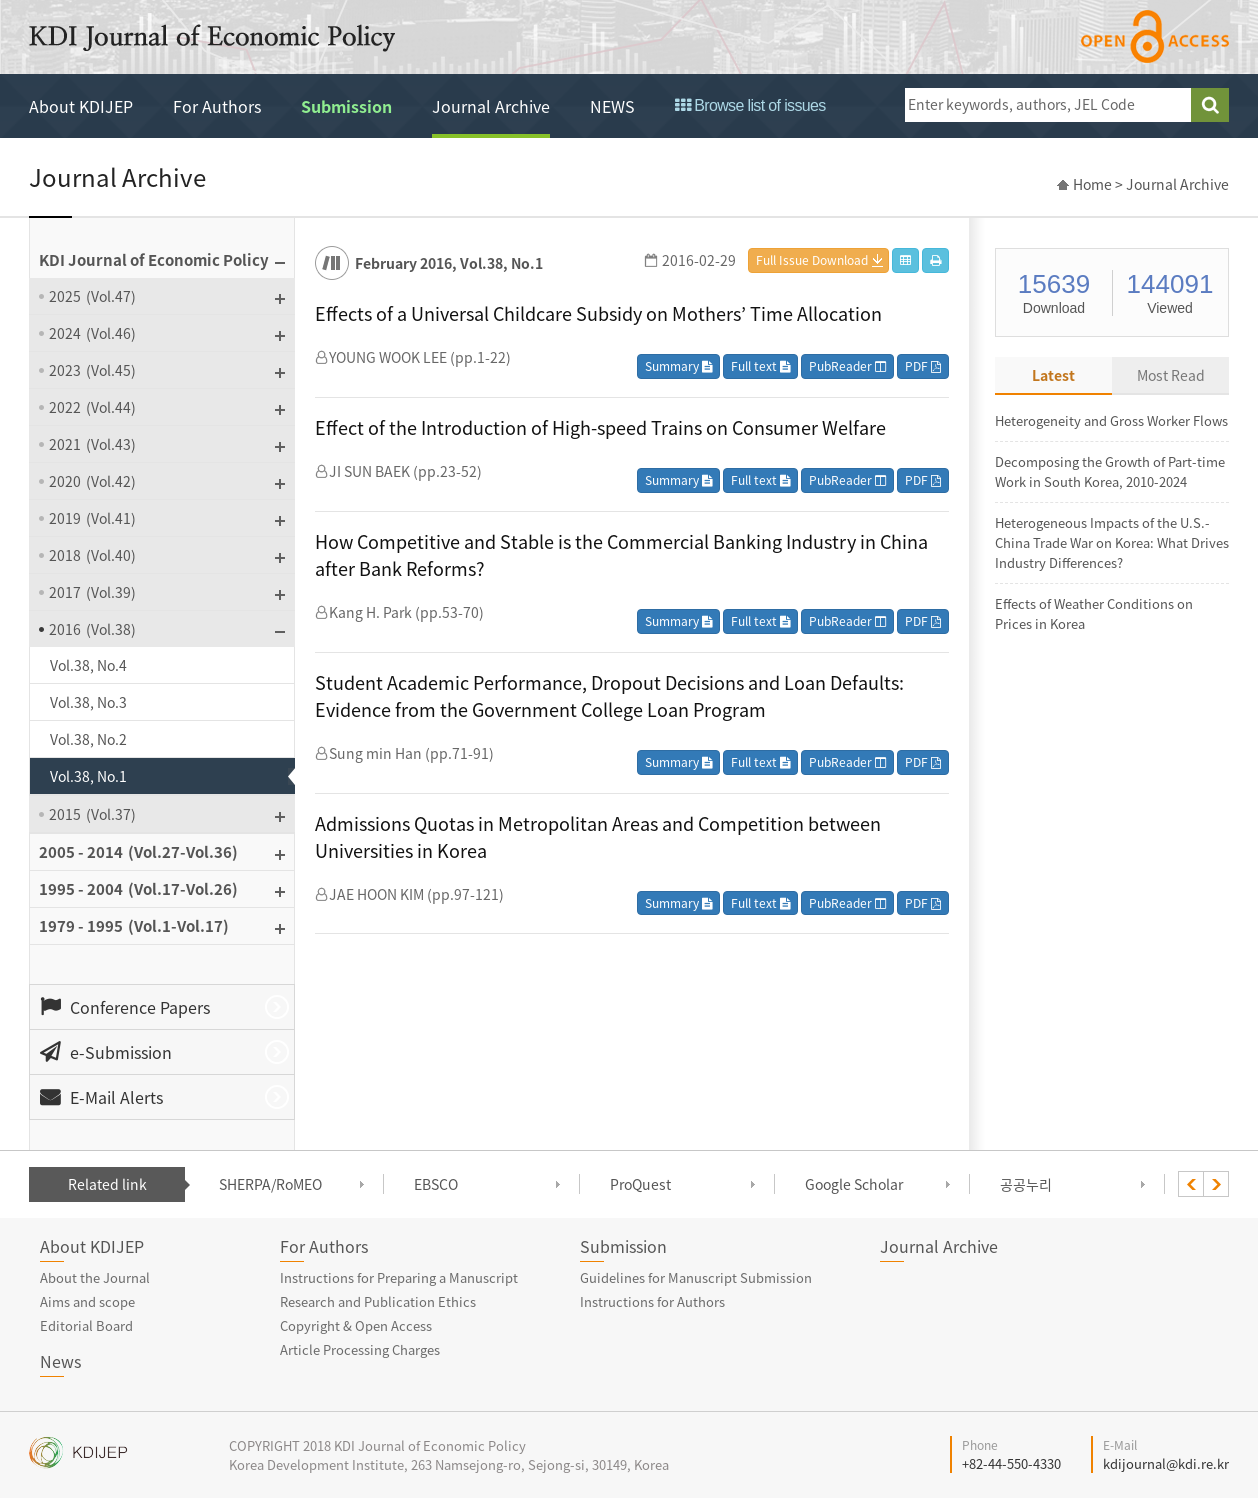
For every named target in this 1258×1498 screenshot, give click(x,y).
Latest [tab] (1053, 375)
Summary (678, 366)
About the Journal (95, 1277)
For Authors (217, 106)
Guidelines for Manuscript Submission (696, 1277)
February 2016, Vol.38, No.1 (449, 263)
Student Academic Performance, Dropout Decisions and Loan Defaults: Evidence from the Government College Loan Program (609, 696)
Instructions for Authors (652, 1301)
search (1210, 105)
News (60, 1361)
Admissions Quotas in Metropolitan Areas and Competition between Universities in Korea (598, 837)
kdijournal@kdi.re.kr (1166, 1463)
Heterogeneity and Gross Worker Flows (1111, 420)
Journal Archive (491, 106)
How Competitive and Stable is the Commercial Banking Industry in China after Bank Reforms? (621, 555)
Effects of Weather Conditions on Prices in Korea (1094, 613)
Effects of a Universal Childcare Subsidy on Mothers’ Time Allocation (598, 313)
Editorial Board (86, 1325)
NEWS (612, 106)
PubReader (847, 366)
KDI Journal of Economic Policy (212, 38)
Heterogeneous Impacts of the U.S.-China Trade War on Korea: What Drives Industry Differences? (1112, 542)
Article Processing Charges (360, 1349)
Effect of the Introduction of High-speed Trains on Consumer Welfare (600, 427)
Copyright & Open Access (356, 1325)
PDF (923, 366)
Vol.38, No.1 (88, 776)
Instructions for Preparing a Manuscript (399, 1277)
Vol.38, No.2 (88, 739)
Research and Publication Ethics (378, 1301)
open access (1155, 36)
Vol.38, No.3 (88, 702)
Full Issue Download (812, 260)
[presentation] (1191, 1184)
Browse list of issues (750, 105)
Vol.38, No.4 (88, 665)
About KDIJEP (81, 106)
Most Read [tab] (1171, 375)
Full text (760, 366)
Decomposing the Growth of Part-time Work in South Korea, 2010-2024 (1110, 471)
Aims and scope (87, 1301)
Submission (346, 106)
